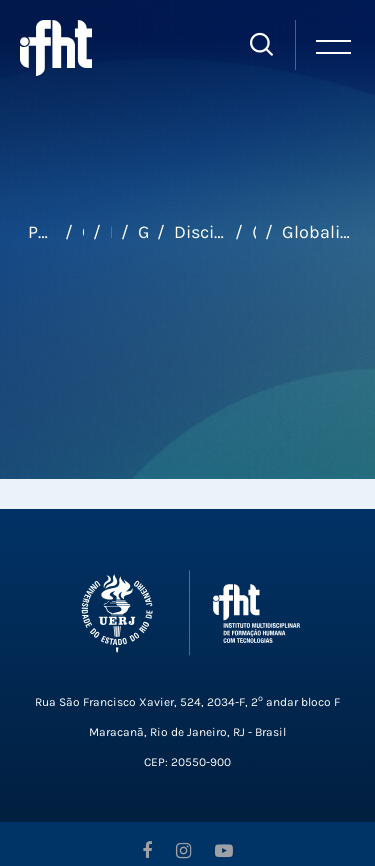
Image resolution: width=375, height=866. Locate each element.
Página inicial (42, 232)
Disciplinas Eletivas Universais (199, 232)
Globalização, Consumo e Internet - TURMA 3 (319, 232)
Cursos (83, 232)
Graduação (143, 232)
